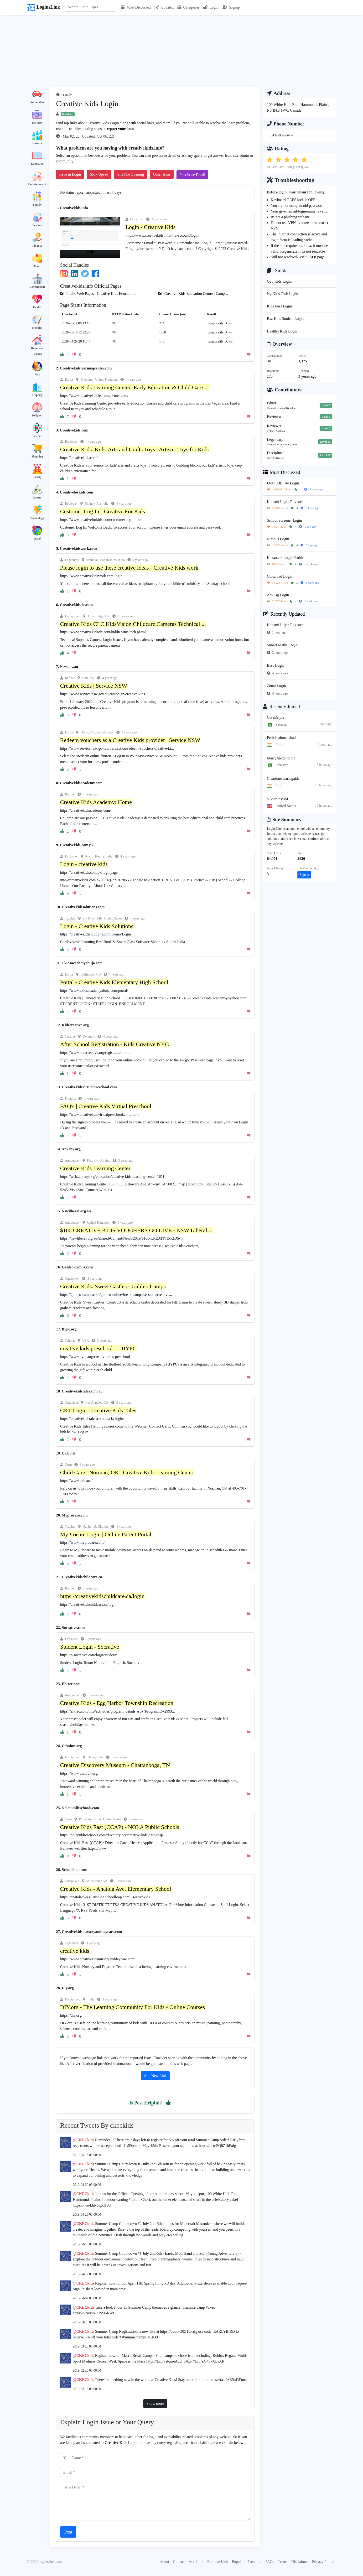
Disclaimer (299, 2562)
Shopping (37, 456)
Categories (188, 7)
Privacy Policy (323, 2562)
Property (37, 395)
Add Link (196, 2562)
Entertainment (37, 184)
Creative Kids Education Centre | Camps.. (195, 293)
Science (37, 436)
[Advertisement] (181, 50)
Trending (254, 2562)
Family (37, 204)
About (164, 2562)
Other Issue (162, 174)
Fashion (37, 225)
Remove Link (217, 2562)
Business (37, 122)
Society (37, 477)
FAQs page (315, 257)
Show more (155, 2403)
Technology (37, 518)
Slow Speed (99, 174)
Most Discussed (136, 7)
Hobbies (37, 327)
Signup (231, 7)
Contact (179, 2562)
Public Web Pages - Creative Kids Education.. (100, 293)
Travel (37, 538)
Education (37, 163)
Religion (37, 415)
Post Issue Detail (192, 175)
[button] (168, 2102)
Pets (37, 374)
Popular (238, 2562)
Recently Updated (284, 614)
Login (210, 7)
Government (37, 286)
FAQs (269, 2562)
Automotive (37, 102)
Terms (282, 2562)
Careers (37, 143)
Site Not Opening (130, 174)
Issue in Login (70, 174)
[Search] (91, 7)
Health (37, 307)
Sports (37, 497)
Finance (37, 245)
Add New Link (155, 2076)
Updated (164, 7)
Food (37, 266)
